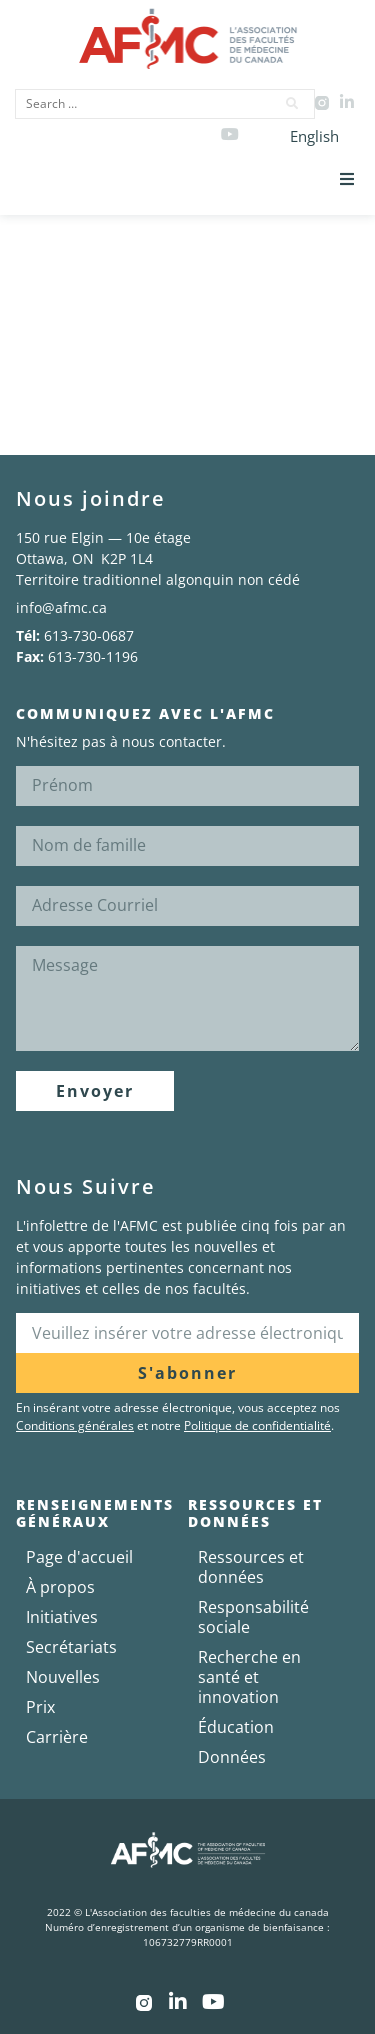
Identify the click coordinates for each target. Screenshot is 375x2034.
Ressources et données (251, 1567)
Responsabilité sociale (253, 1617)
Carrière (57, 1737)
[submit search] (293, 104)
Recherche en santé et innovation (249, 1677)
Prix (40, 1707)
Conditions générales (75, 1425)
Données (232, 1757)
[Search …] (139, 104)
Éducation (236, 1727)
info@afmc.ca (61, 607)
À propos (60, 1587)
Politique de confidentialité (257, 1425)
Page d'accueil (79, 1557)
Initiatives (62, 1617)
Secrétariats (71, 1647)
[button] (347, 179)
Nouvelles (63, 1677)
